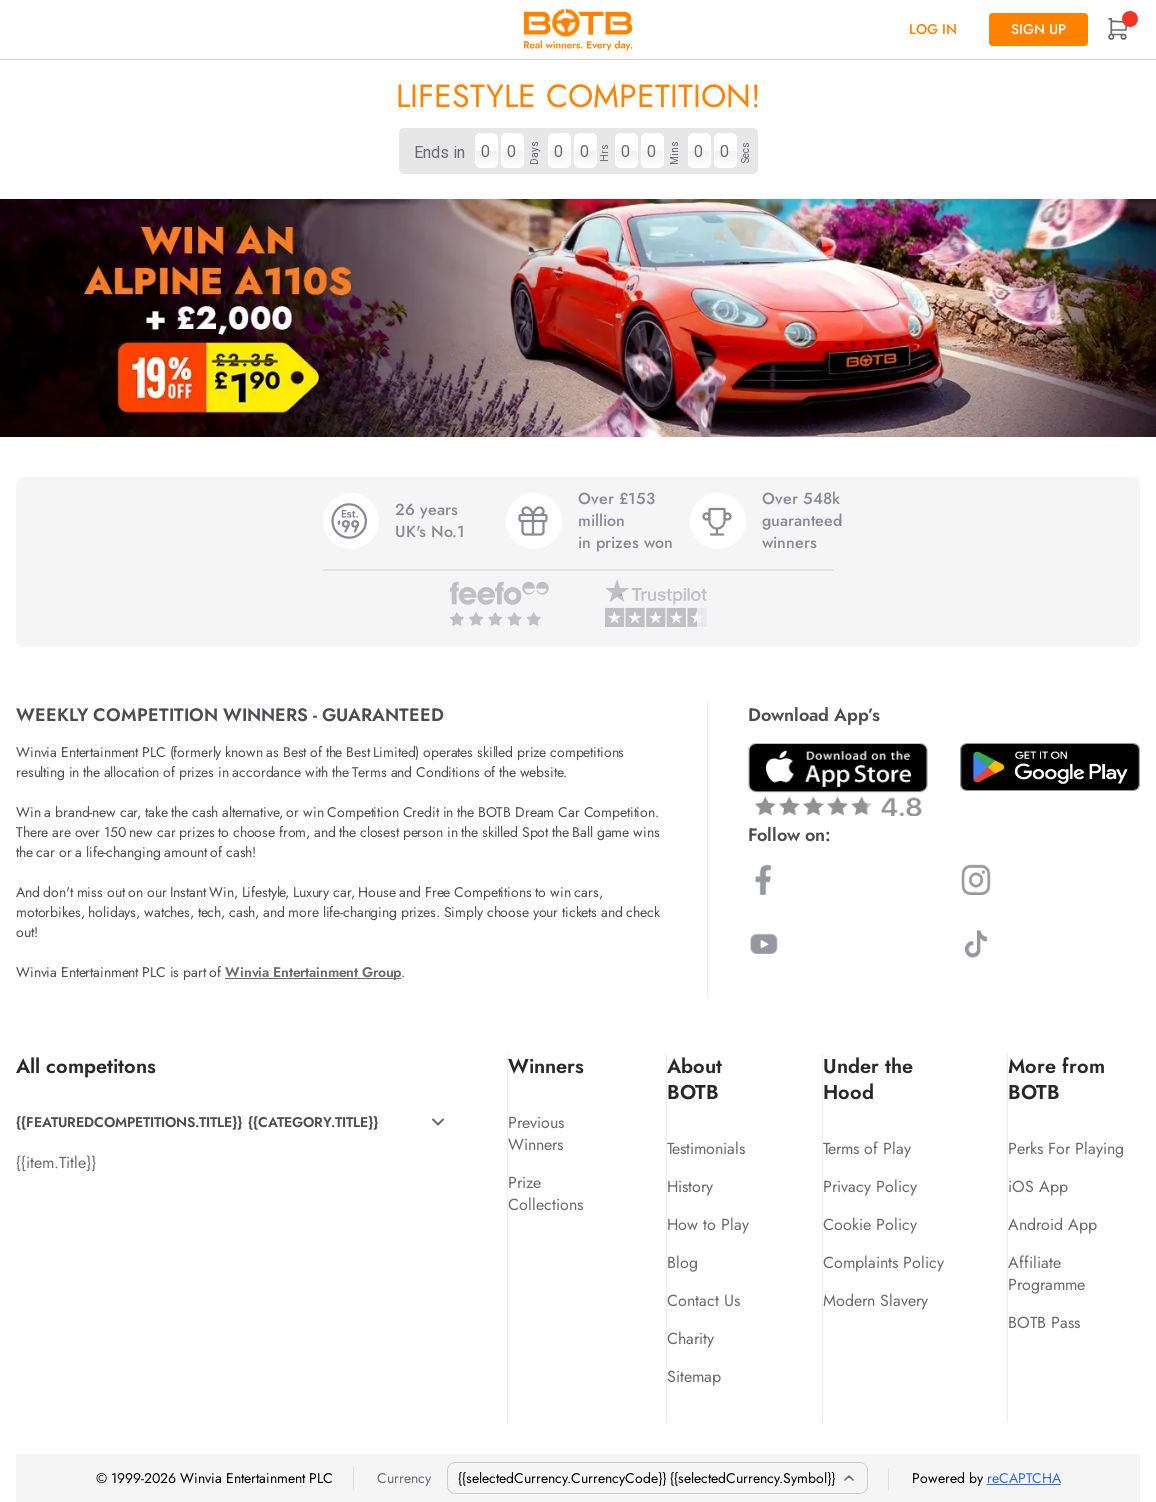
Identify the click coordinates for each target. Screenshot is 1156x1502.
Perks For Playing (1066, 1148)
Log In (933, 29)
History (690, 1186)
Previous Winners (536, 1133)
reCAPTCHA (1024, 1478)
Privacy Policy (870, 1186)
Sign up (1038, 29)
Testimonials (706, 1148)
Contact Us (703, 1300)
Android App (1052, 1224)
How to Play (708, 1224)
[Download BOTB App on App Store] (838, 779)
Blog (682, 1262)
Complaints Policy (883, 1262)
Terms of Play (867, 1148)
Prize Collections (545, 1193)
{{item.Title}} (56, 1162)
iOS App (1038, 1186)
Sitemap (694, 1376)
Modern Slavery (875, 1300)
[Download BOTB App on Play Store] (1050, 767)
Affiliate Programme (1046, 1273)
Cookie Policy (870, 1224)
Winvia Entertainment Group (313, 972)
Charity (690, 1338)
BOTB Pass (1044, 1322)
